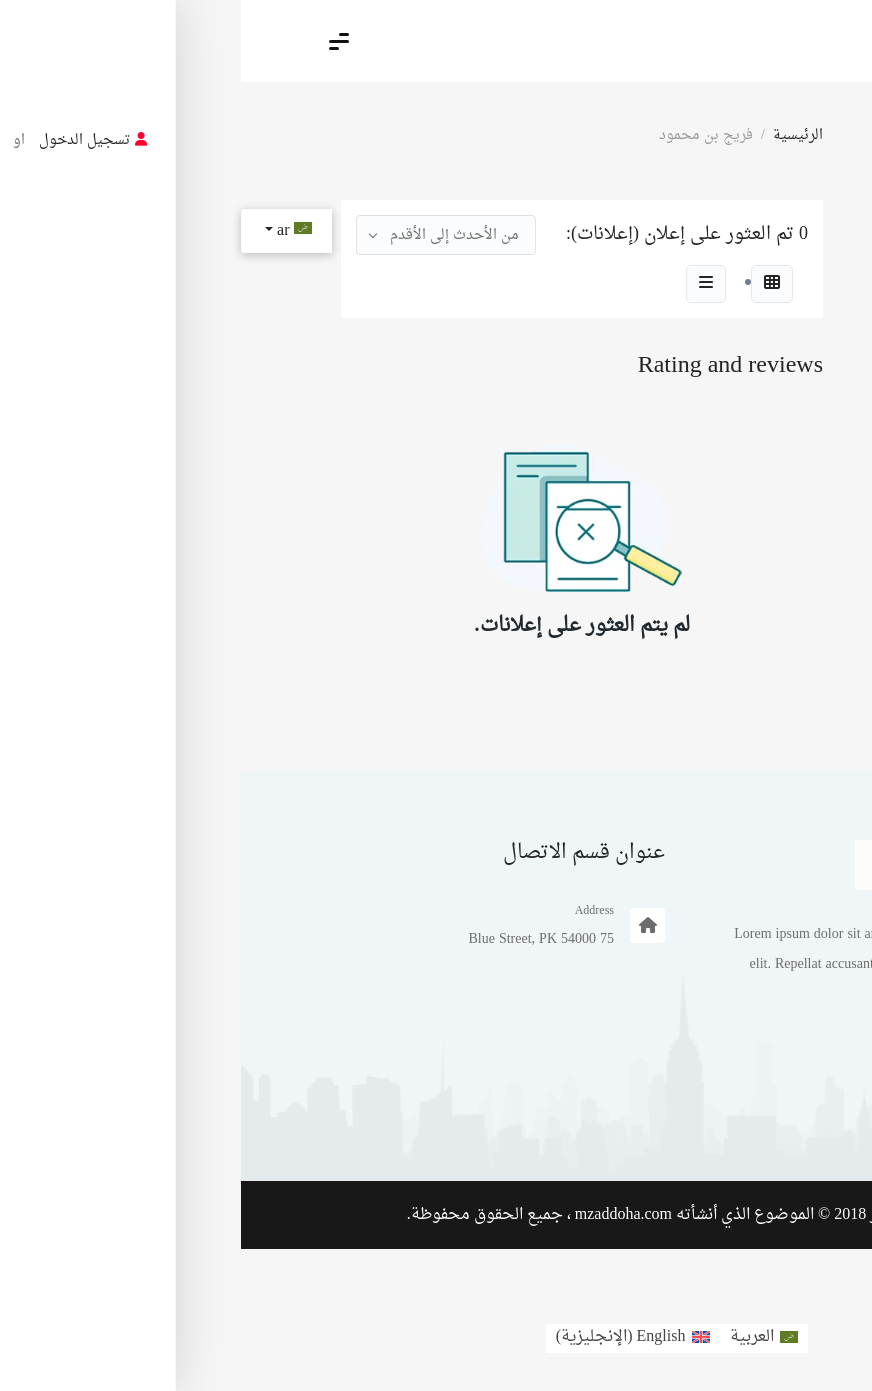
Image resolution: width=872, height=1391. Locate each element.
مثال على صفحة (712, 1111)
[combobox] (205, 235)
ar (51, 231)
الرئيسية (557, 135)
